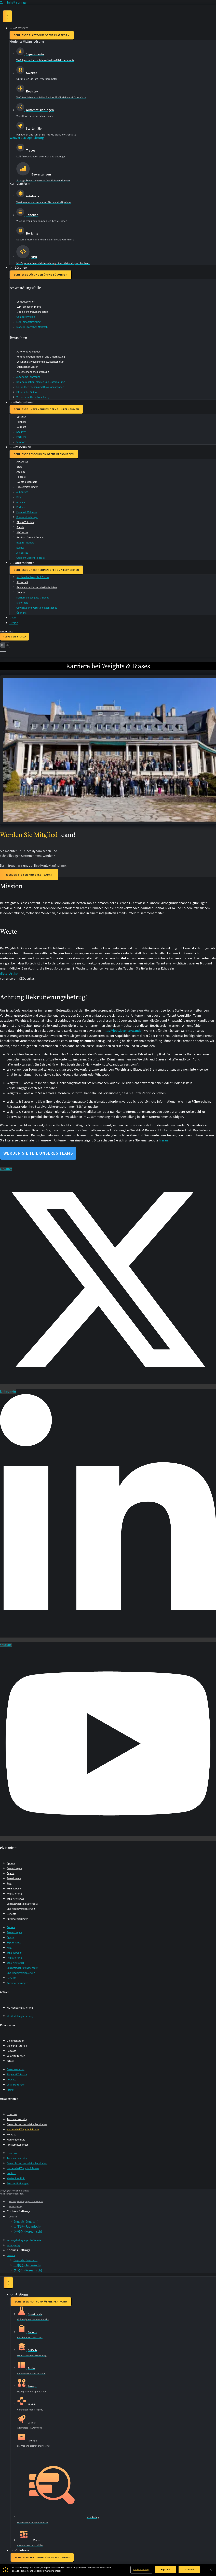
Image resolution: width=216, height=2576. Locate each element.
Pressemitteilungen (27, 487)
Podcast (21, 477)
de (2, 645)
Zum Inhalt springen (14, 2)
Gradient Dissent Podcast (31, 537)
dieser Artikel (9, 973)
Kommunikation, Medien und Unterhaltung (41, 357)
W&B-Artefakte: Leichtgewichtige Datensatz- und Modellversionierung (22, 1904)
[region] (108, 2570)
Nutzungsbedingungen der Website (26, 2201)
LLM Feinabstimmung (29, 307)
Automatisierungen (17, 1919)
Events (20, 527)
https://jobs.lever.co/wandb (122, 1030)
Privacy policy (15, 2206)
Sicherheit (22, 582)
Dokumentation (15, 2041)
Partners (21, 422)
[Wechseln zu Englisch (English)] (26, 2221)
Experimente (14, 1878)
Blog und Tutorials (17, 2046)
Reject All (165, 2569)
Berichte (11, 1914)
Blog (19, 467)
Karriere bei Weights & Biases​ (33, 577)
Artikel (10, 2061)
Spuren (11, 1863)
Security (21, 417)
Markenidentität (16, 2140)
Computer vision (26, 302)
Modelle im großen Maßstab (32, 312)
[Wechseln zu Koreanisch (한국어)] (28, 2231)
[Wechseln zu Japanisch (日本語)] (27, 2226)
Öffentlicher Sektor (27, 367)
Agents (10, 1873)
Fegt (9, 1883)
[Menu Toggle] (7, 16)
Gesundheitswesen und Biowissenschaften (40, 362)
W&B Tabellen (14, 1888)
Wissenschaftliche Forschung (33, 372)
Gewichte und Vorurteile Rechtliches (37, 587)
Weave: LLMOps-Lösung (27, 137)
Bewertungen (14, 1868)
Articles (21, 472)
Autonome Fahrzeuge (28, 351)
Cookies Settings (141, 2569)
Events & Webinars (27, 482)
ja (7, 645)
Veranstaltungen (16, 2056)
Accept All (189, 2569)
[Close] (210, 2569)
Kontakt (11, 2134)
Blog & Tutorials (25, 522)
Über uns (22, 592)
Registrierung (14, 1894)
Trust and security (17, 2119)
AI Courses (22, 462)
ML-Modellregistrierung (20, 2008)
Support (21, 427)
